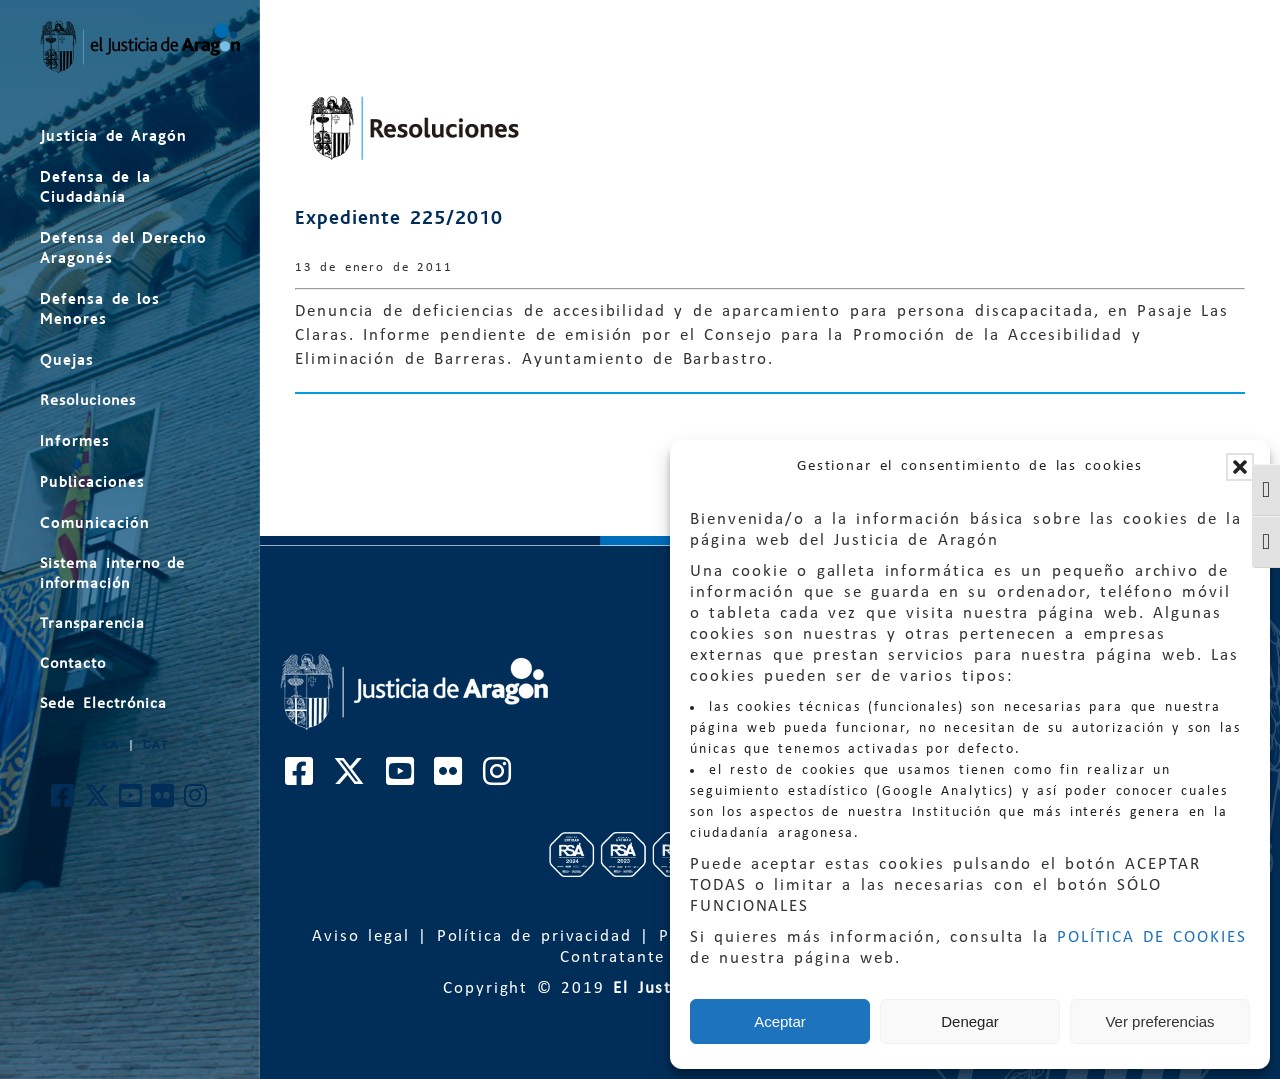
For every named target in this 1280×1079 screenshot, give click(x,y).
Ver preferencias (1159, 1021)
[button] (1240, 467)
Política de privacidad (534, 936)
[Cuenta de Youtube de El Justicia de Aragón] (131, 801)
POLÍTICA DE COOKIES (1152, 937)
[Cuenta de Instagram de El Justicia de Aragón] (196, 801)
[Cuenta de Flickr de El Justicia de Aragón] (163, 801)
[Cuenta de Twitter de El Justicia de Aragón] (98, 801)
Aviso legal (361, 936)
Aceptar (780, 1021)
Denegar (970, 1021)
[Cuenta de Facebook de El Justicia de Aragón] (63, 801)
